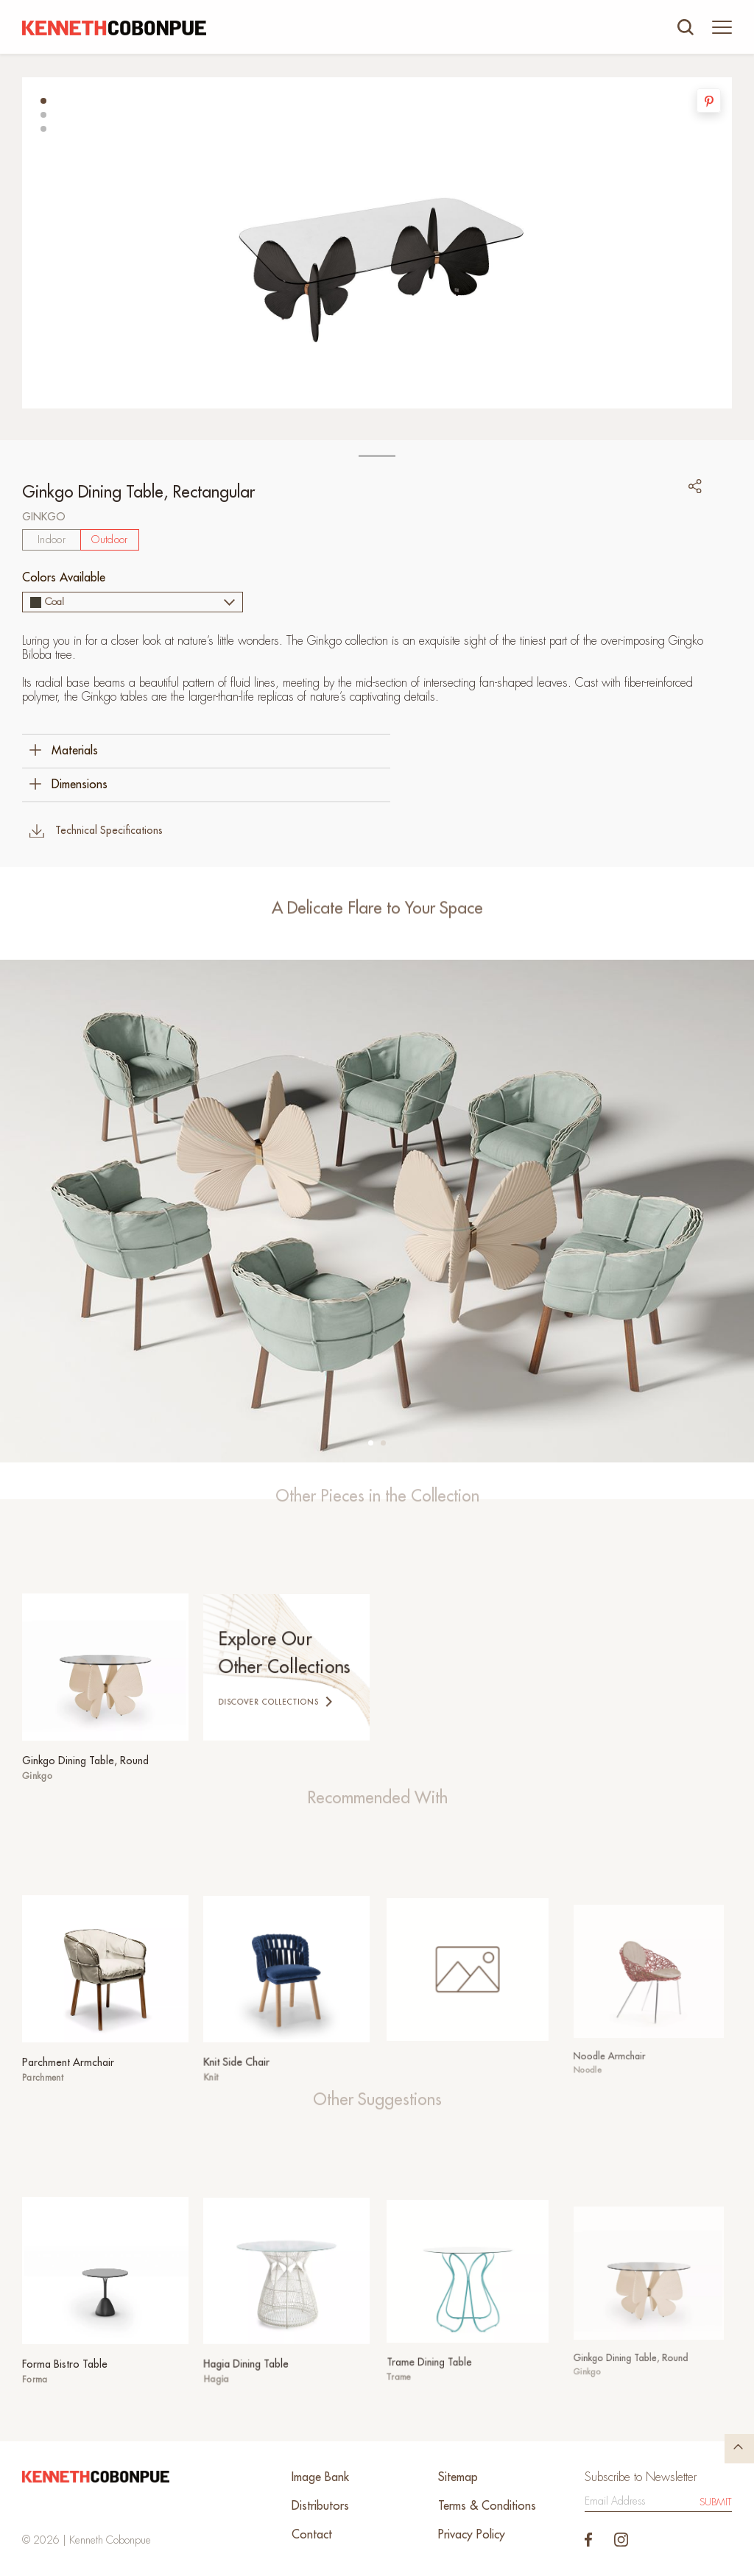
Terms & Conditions (487, 2506)
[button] (43, 101)
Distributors (320, 2506)
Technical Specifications (96, 831)
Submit (716, 2502)
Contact (312, 2535)
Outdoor (109, 539)
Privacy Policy (471, 2535)
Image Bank (320, 2477)
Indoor (52, 539)
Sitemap (458, 2477)
